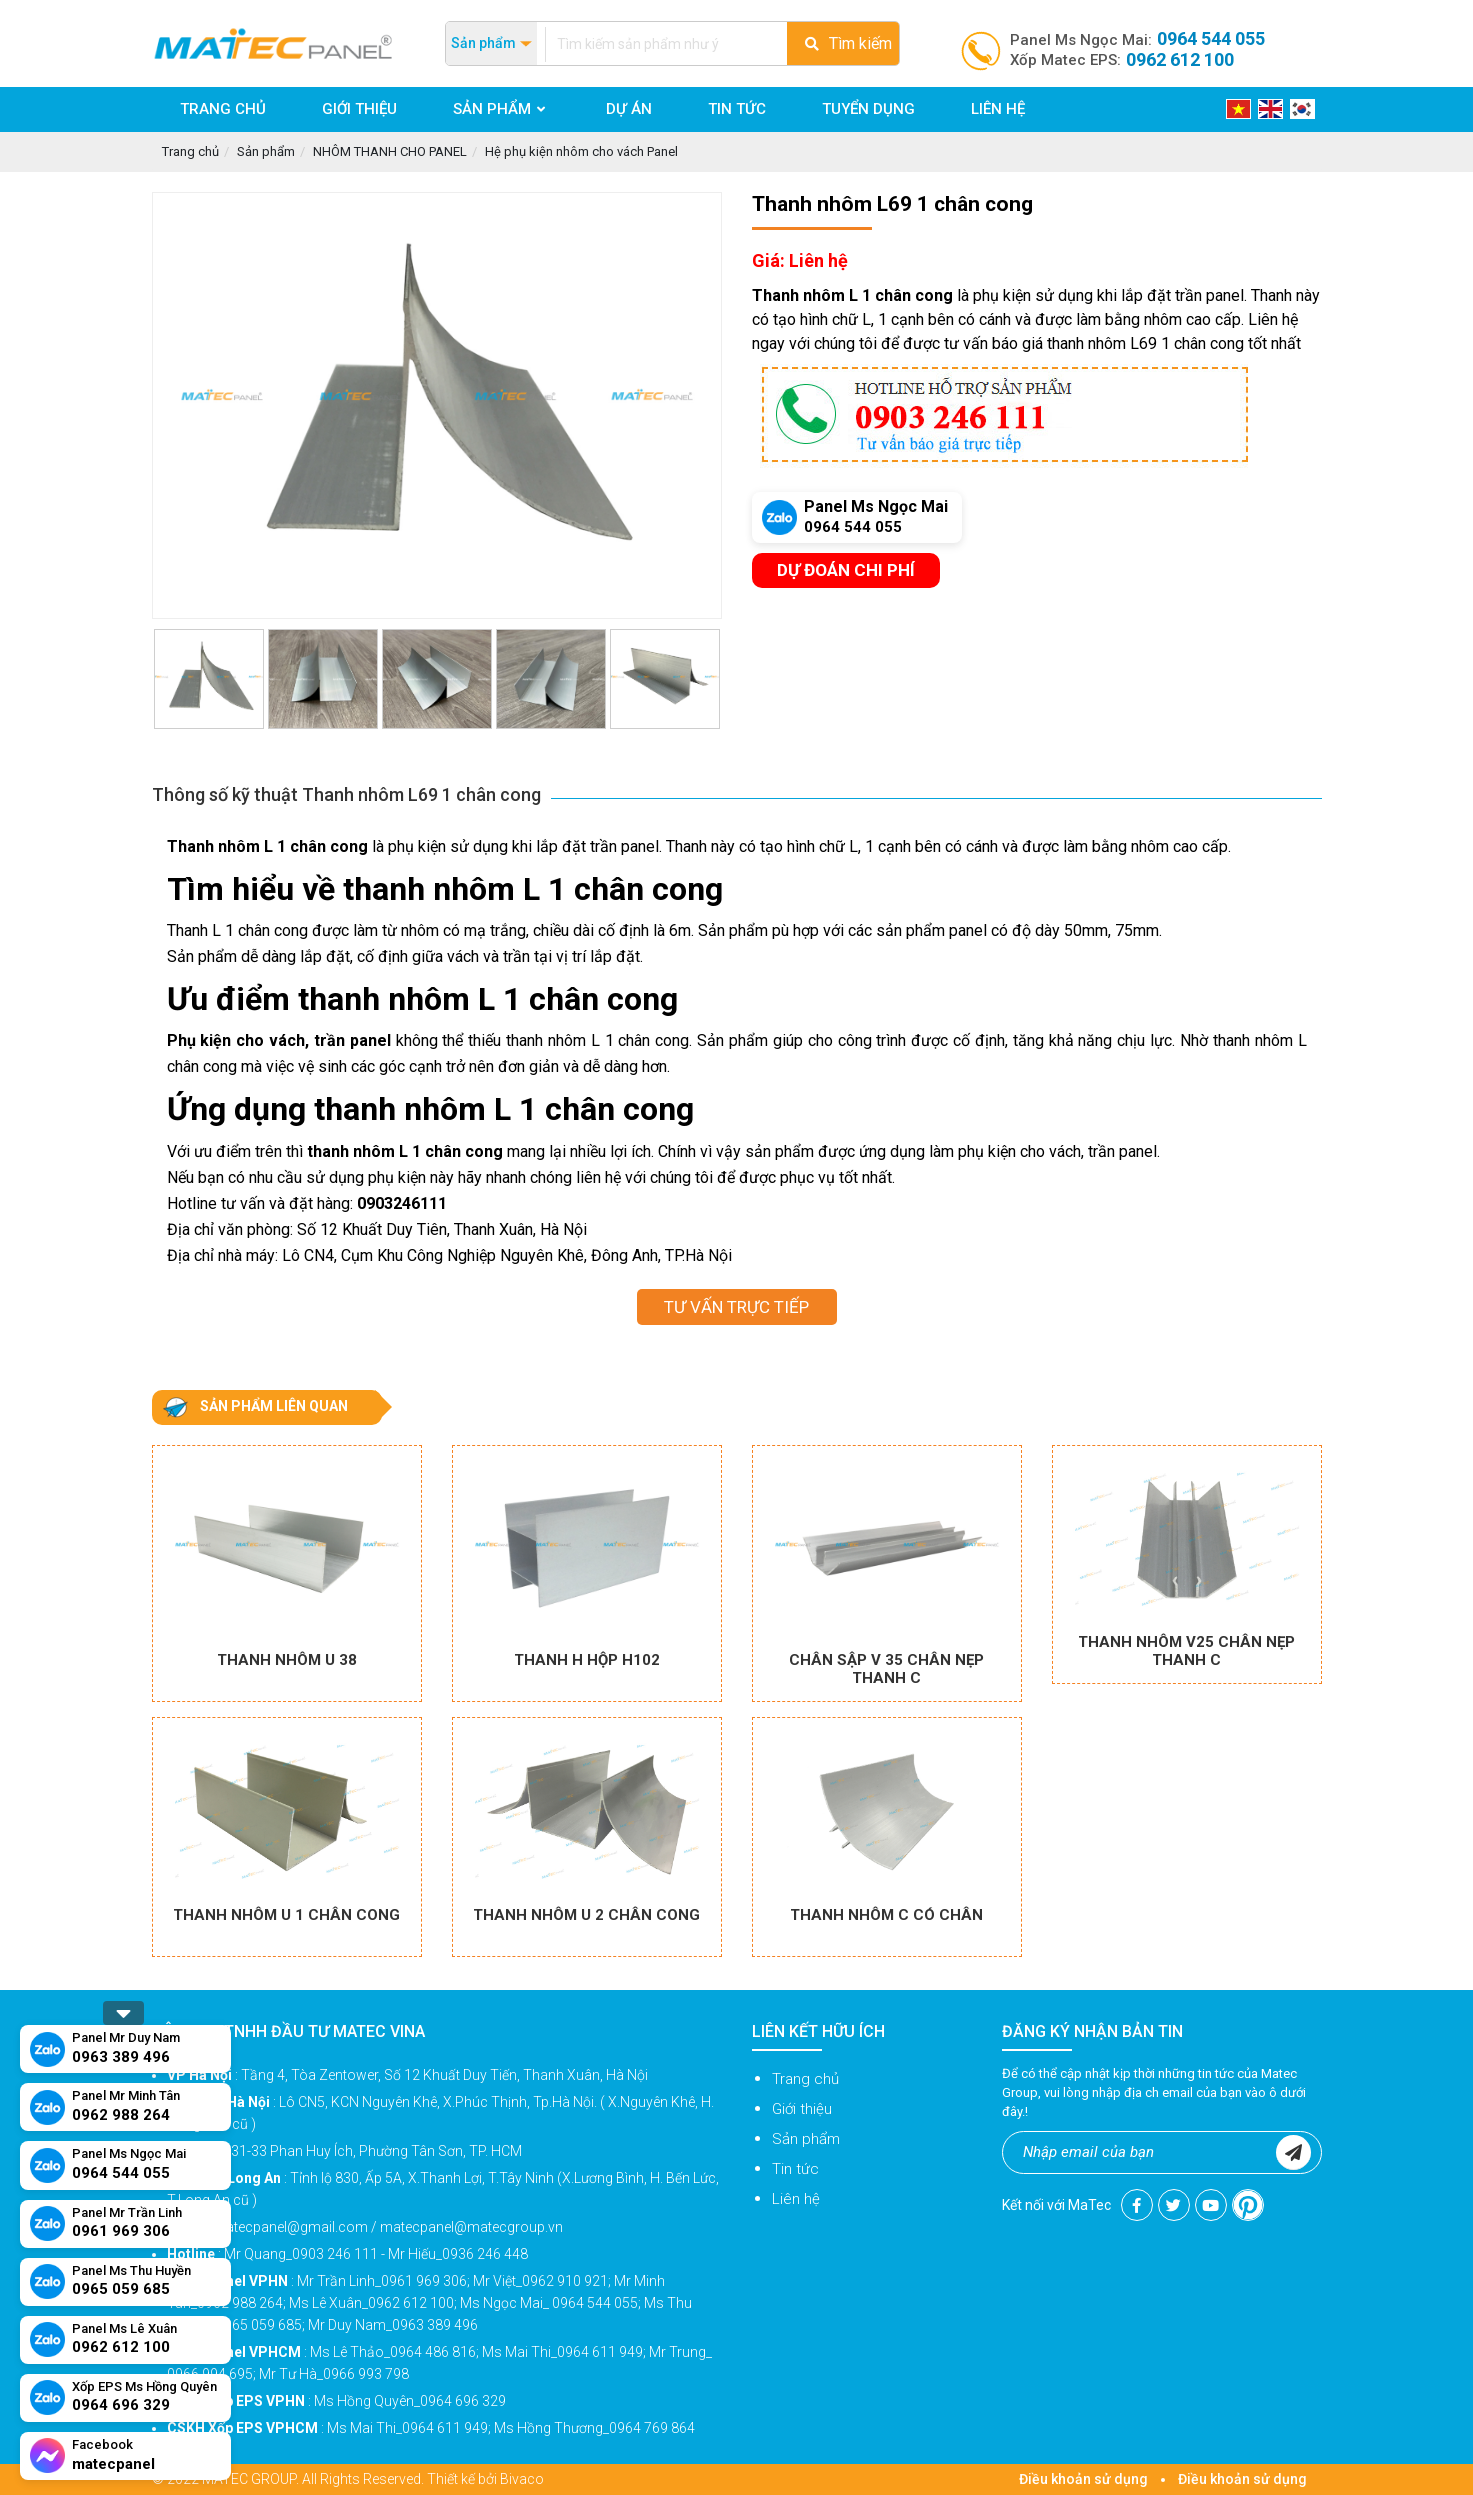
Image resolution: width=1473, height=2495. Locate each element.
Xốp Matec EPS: (1122, 60)
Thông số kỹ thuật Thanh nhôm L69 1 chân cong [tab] (346, 794)
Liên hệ (796, 2199)
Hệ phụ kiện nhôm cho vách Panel (581, 151)
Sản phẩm (266, 151)
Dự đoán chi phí (846, 570)
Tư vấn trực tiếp (736, 1307)
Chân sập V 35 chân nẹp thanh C (886, 1669)
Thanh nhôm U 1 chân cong (286, 1915)
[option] (437, 406)
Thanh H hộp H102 (587, 1660)
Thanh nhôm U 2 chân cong (586, 1915)
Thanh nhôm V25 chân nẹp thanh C (1186, 1651)
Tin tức (795, 2169)
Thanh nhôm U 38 (287, 1660)
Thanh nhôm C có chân (886, 1915)
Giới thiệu (802, 2109)
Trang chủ (190, 151)
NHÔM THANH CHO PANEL (390, 151)
